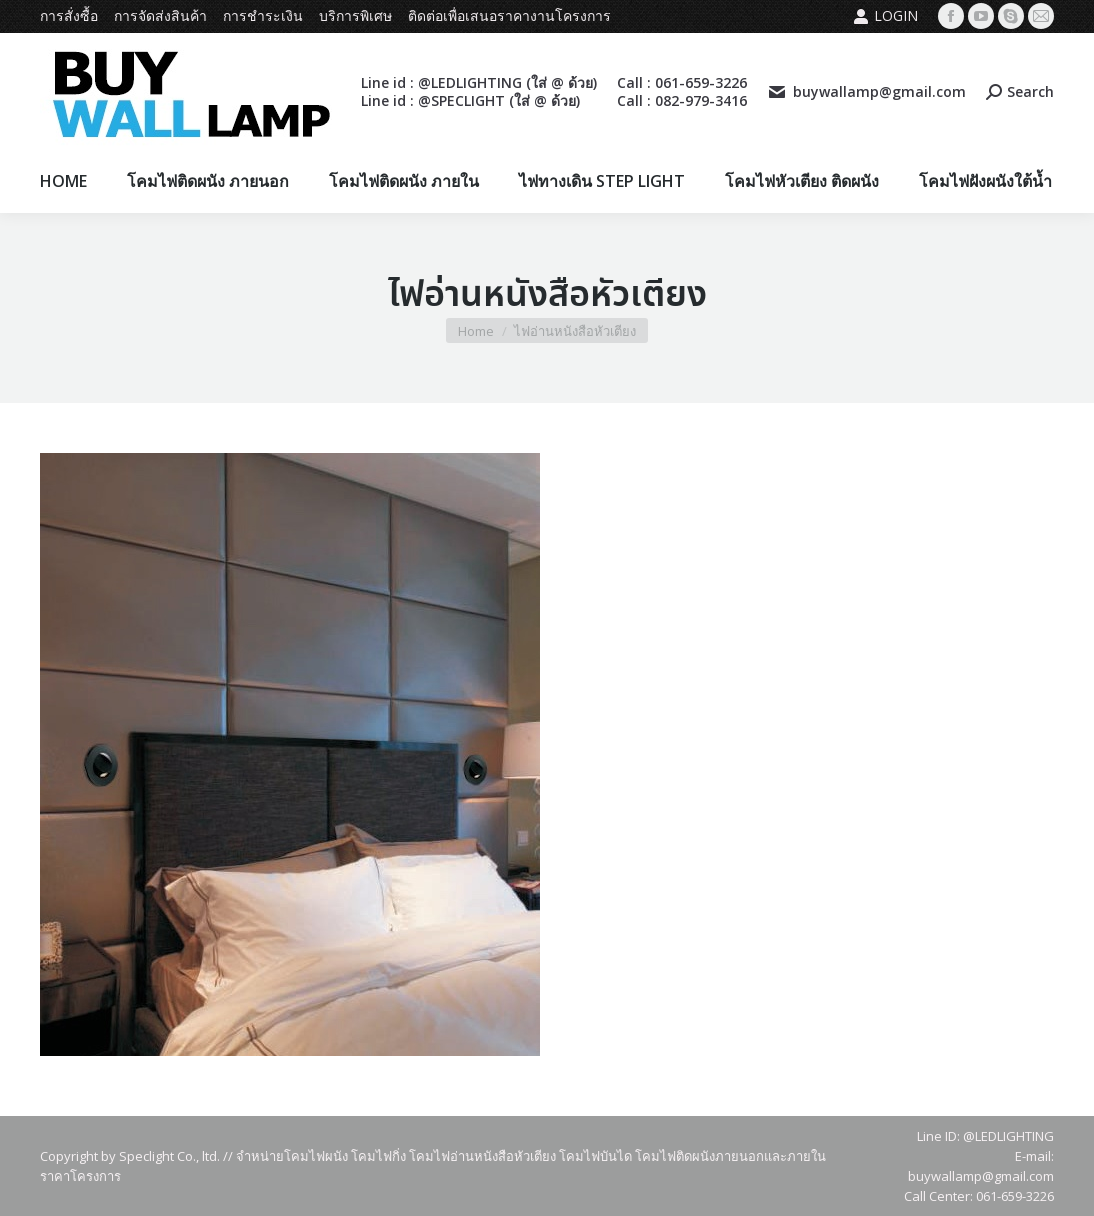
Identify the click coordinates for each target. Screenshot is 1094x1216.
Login (885, 16)
